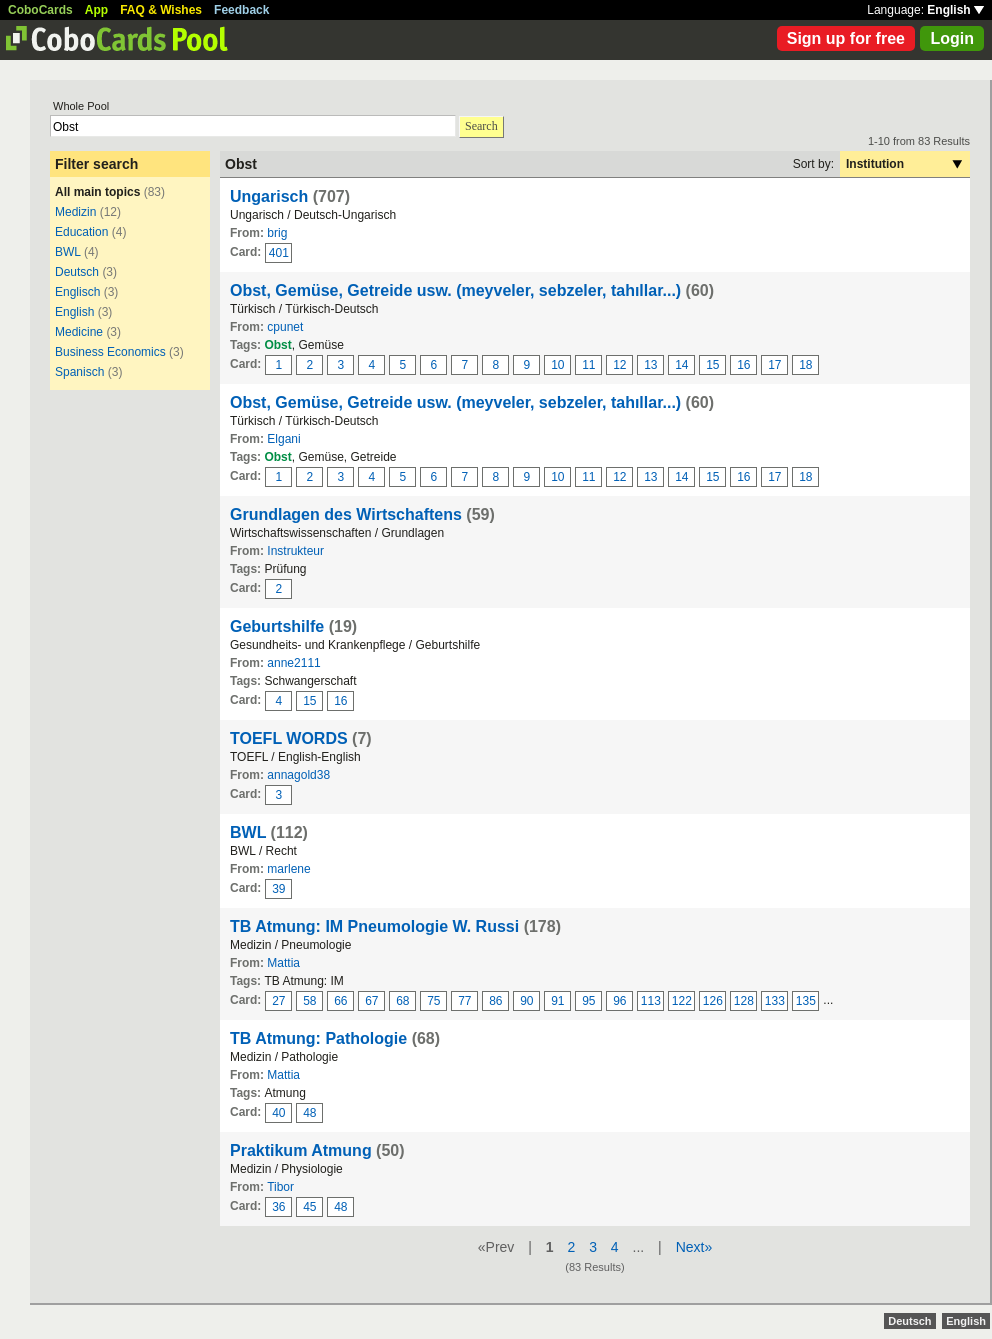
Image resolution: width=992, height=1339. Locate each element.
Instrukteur (295, 551)
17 (774, 365)
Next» (694, 1247)
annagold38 (298, 775)
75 (433, 1001)
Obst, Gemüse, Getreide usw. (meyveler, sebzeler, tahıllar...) (455, 290)
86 (495, 1001)
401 (279, 253)
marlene (288, 869)
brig (277, 233)
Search (481, 126)
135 (806, 1001)
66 (340, 1001)
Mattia (283, 963)
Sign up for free (846, 38)
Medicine (79, 332)
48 (309, 1113)
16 (743, 365)
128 (744, 1001)
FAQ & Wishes (161, 10)
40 (278, 1113)
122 (682, 1001)
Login (952, 38)
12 (619, 365)
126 (713, 1001)
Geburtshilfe (277, 626)
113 (651, 1001)
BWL (68, 252)
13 (650, 365)
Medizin (75, 212)
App (96, 10)
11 (588, 365)
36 (278, 1207)
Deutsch (77, 272)
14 (681, 365)
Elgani (283, 439)
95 (588, 1001)
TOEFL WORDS (289, 738)
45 (309, 1207)
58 (309, 1001)
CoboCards (40, 10)
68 (402, 1001)
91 (557, 1001)
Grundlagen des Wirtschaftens (346, 514)
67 (371, 1001)
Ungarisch (269, 196)
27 (278, 1001)
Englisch (77, 292)
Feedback (241, 10)
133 (775, 1001)
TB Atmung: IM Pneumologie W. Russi (374, 926)
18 (805, 365)
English (955, 10)
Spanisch (79, 372)
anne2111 (293, 663)
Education (81, 232)
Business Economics (110, 352)
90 (526, 1001)
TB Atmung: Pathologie (318, 1038)
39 (278, 889)
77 (464, 1001)
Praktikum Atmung (301, 1150)
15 (712, 365)
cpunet (285, 327)
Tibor (280, 1187)
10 (557, 365)
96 (619, 1001)
